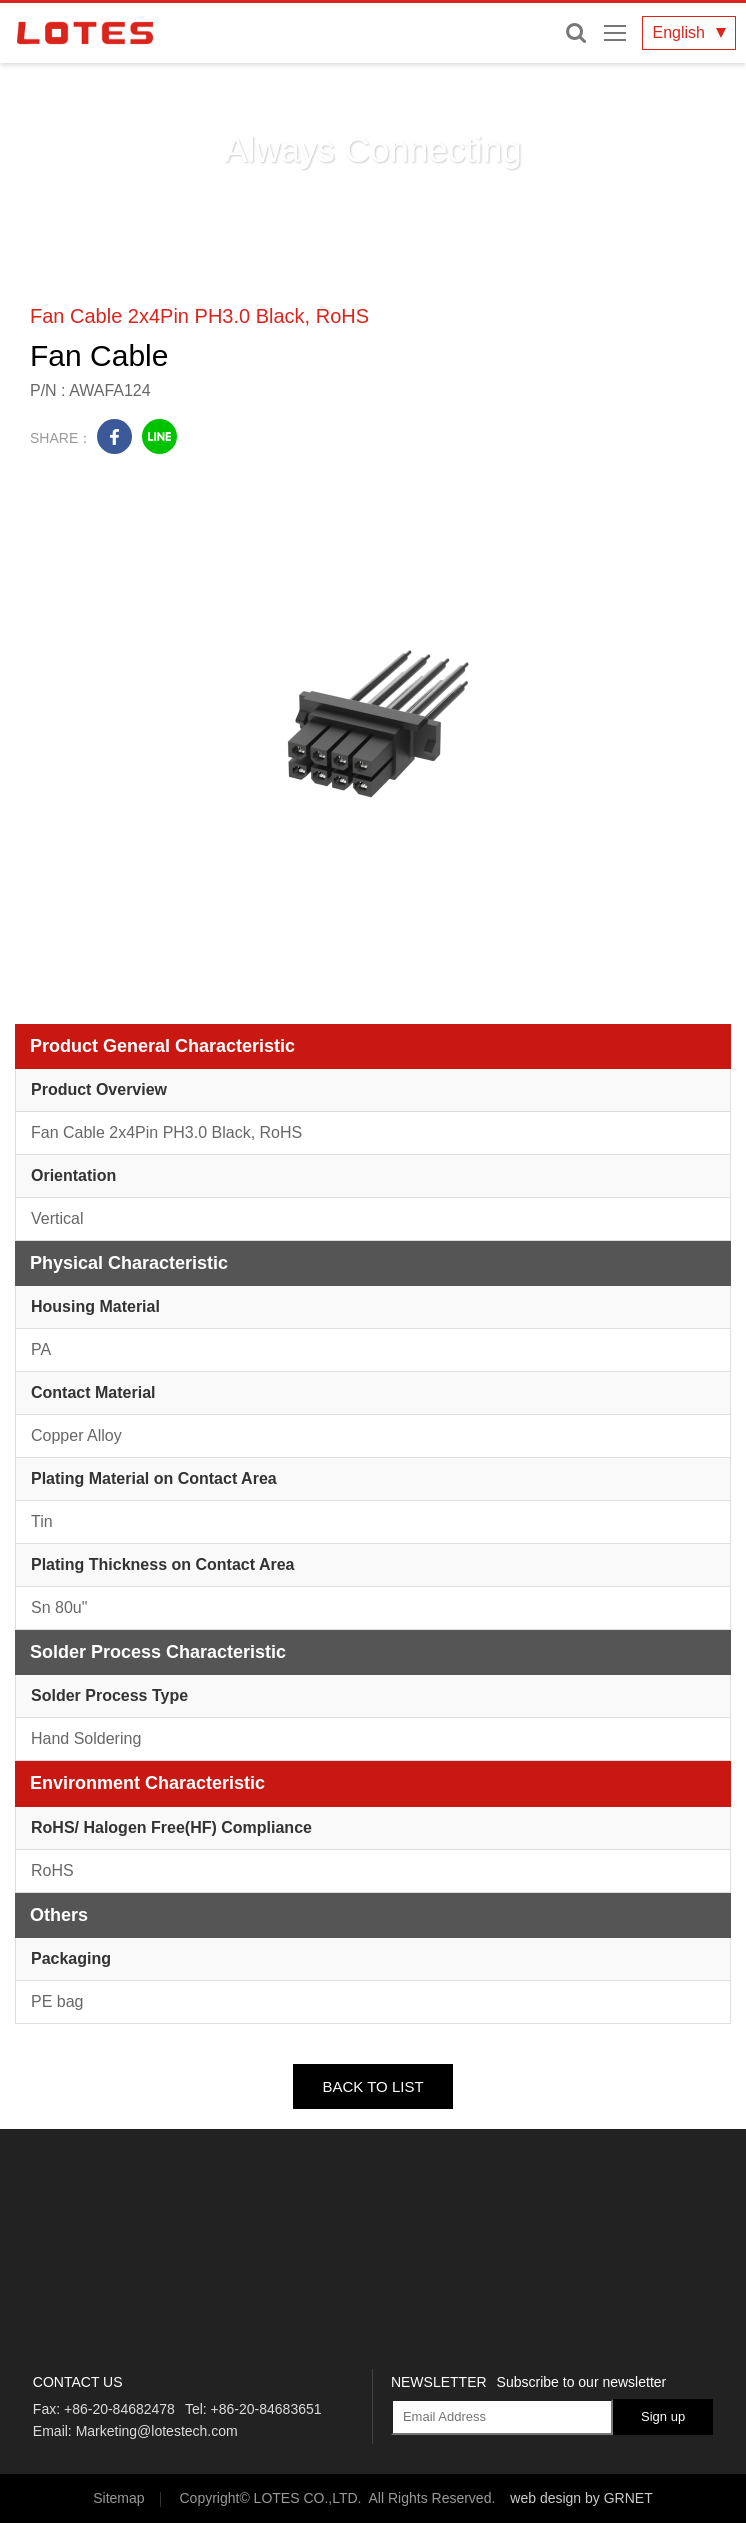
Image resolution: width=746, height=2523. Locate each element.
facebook (114, 436)
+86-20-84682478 (119, 2409)
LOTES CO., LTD (85, 33)
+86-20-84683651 (266, 2409)
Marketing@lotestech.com (157, 2431)
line (159, 436)
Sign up (663, 2416)
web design (545, 2498)
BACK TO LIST (372, 2086)
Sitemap (118, 2498)
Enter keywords (576, 33)
